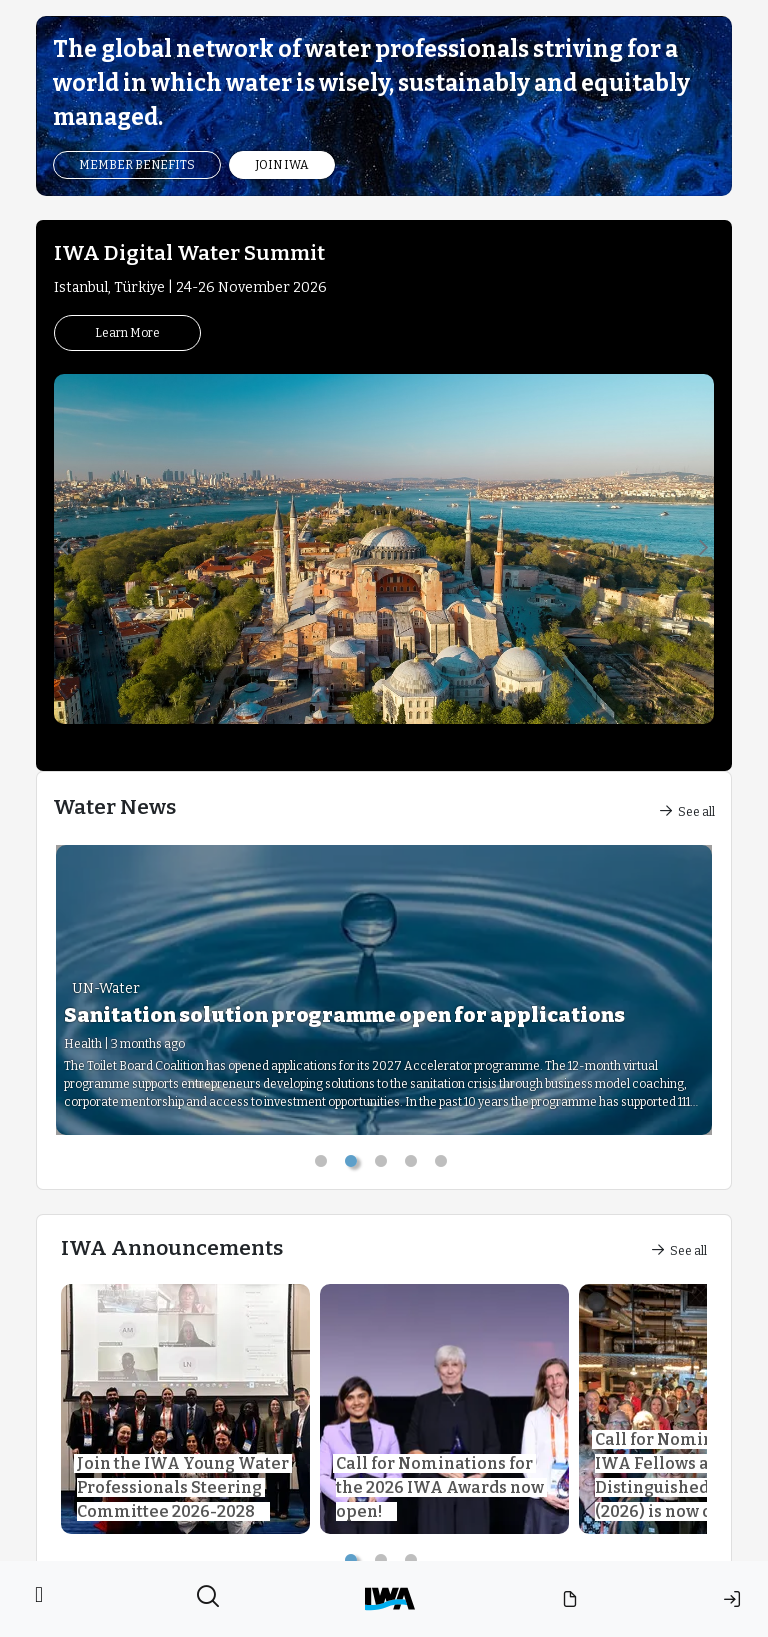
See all (687, 812)
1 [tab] (324, 1165)
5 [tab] (444, 1165)
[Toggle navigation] (39, 1599)
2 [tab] (354, 1165)
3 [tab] (384, 1165)
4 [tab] (414, 1165)
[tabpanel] (384, 990)
